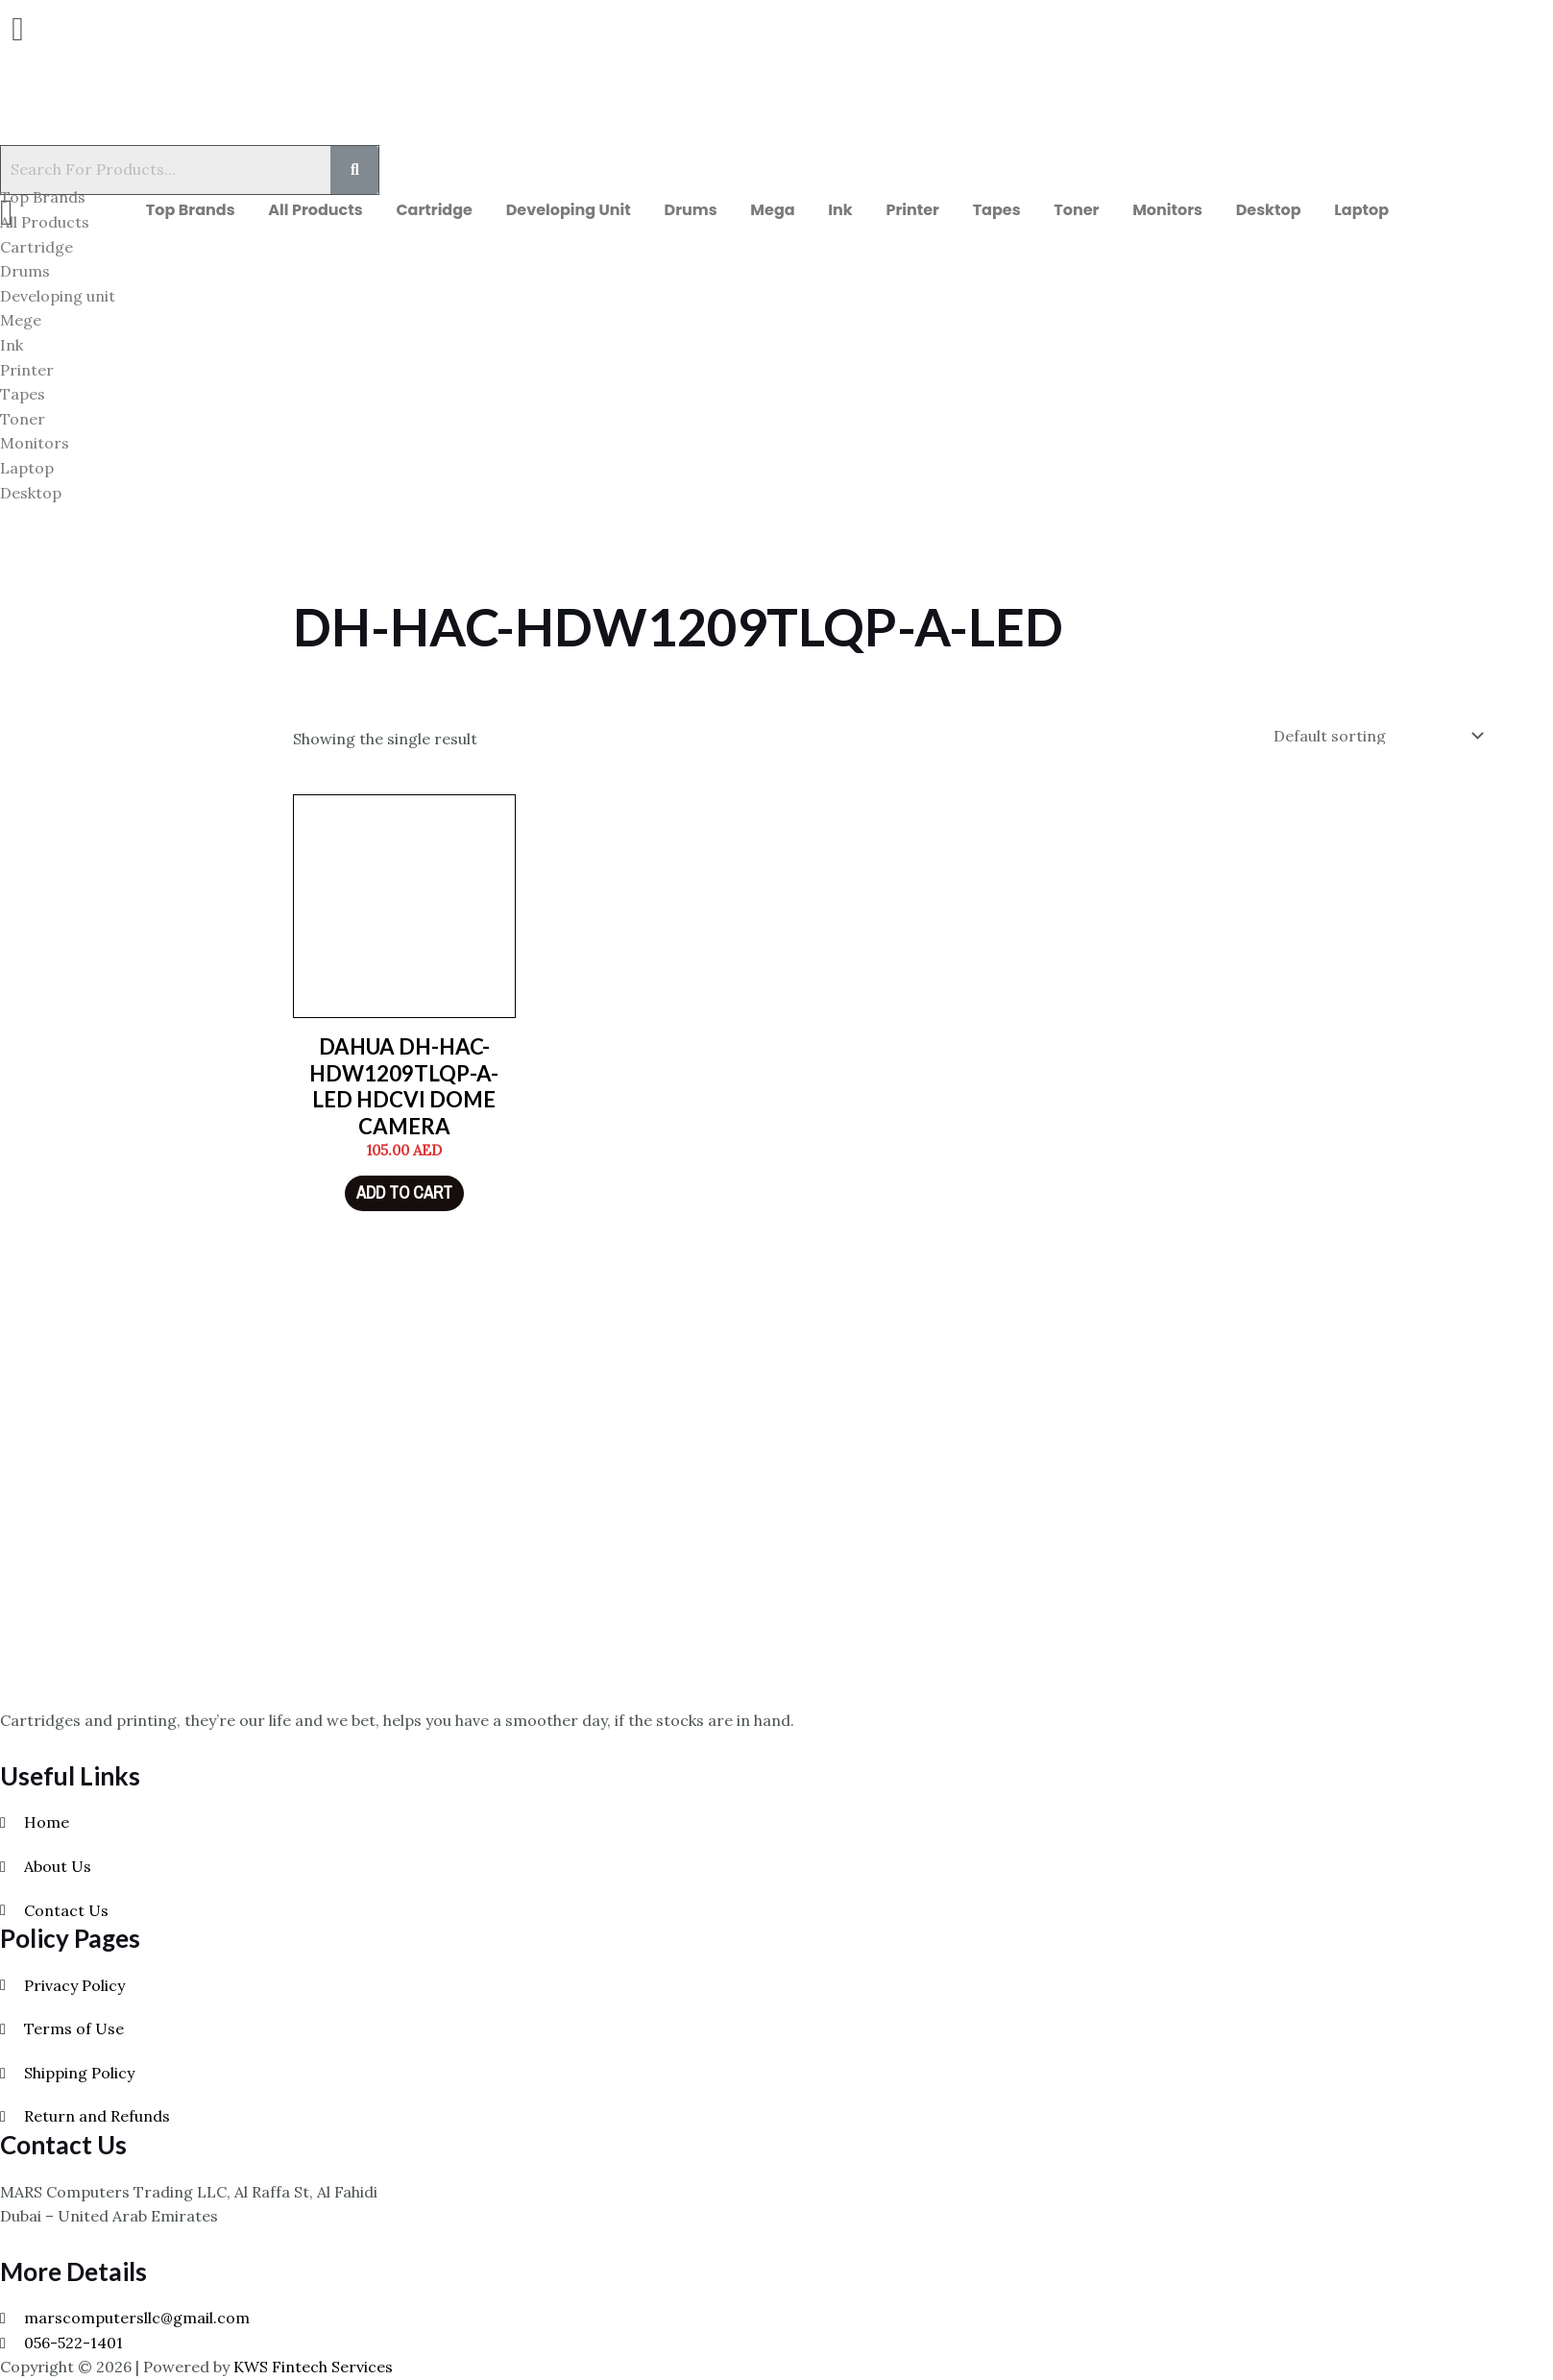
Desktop (1293, 215)
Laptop (1392, 215)
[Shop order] (1374, 744)
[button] (70, 29)
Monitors (1188, 215)
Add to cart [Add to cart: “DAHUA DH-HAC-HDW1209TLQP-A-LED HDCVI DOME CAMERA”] (404, 1201)
